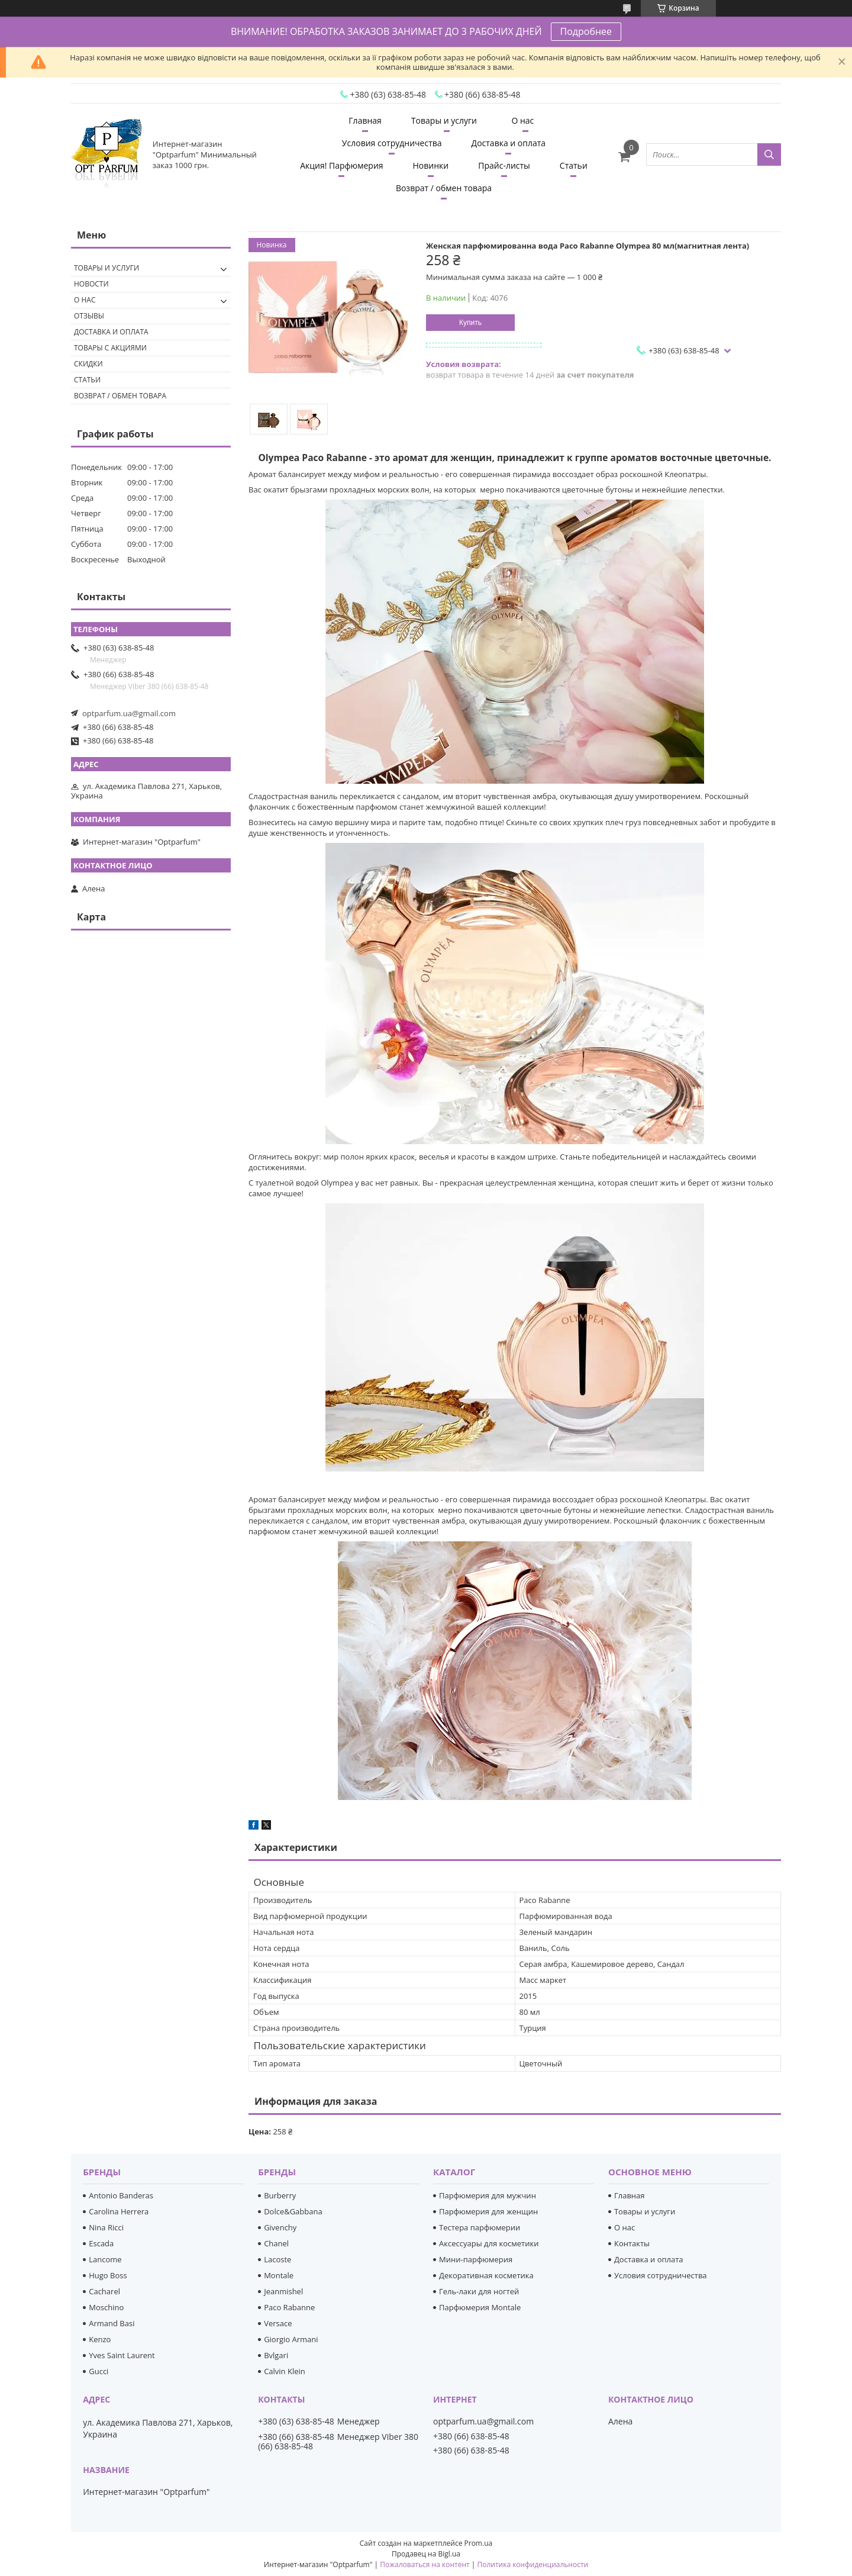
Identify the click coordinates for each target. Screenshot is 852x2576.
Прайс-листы (504, 165)
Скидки (88, 364)
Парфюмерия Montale (480, 2307)
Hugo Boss (108, 2275)
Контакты (632, 2243)
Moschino (106, 2307)
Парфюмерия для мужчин (487, 2195)
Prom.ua (478, 2543)
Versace (278, 2323)
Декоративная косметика (486, 2275)
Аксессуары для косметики (488, 2243)
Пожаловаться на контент (424, 2564)
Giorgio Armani (291, 2339)
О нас (522, 120)
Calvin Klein (284, 2371)
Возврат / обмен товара (444, 188)
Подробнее (586, 31)
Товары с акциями (110, 348)
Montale (278, 2275)
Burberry (280, 2195)
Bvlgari (276, 2355)
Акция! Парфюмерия (341, 165)
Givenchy (280, 2227)
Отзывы (89, 316)
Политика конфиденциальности (532, 2564)
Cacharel (104, 2291)
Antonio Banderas (121, 2195)
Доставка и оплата (509, 143)
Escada (101, 2243)
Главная (365, 120)
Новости (91, 284)
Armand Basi (111, 2323)
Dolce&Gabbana (293, 2211)
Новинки (431, 165)
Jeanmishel (283, 2291)
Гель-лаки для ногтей (479, 2291)
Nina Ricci (106, 2227)
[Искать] (769, 154)
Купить (470, 322)
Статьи (574, 165)
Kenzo (100, 2339)
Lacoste (277, 2259)
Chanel (276, 2243)
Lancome (105, 2259)
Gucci (98, 2371)
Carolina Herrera (119, 2211)
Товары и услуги (444, 120)
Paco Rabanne (289, 2307)
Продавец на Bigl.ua (426, 2554)
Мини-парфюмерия (475, 2259)
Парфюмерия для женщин (488, 2211)
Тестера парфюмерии (479, 2227)
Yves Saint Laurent (121, 2355)
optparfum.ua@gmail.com (129, 713)
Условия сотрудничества (392, 143)
